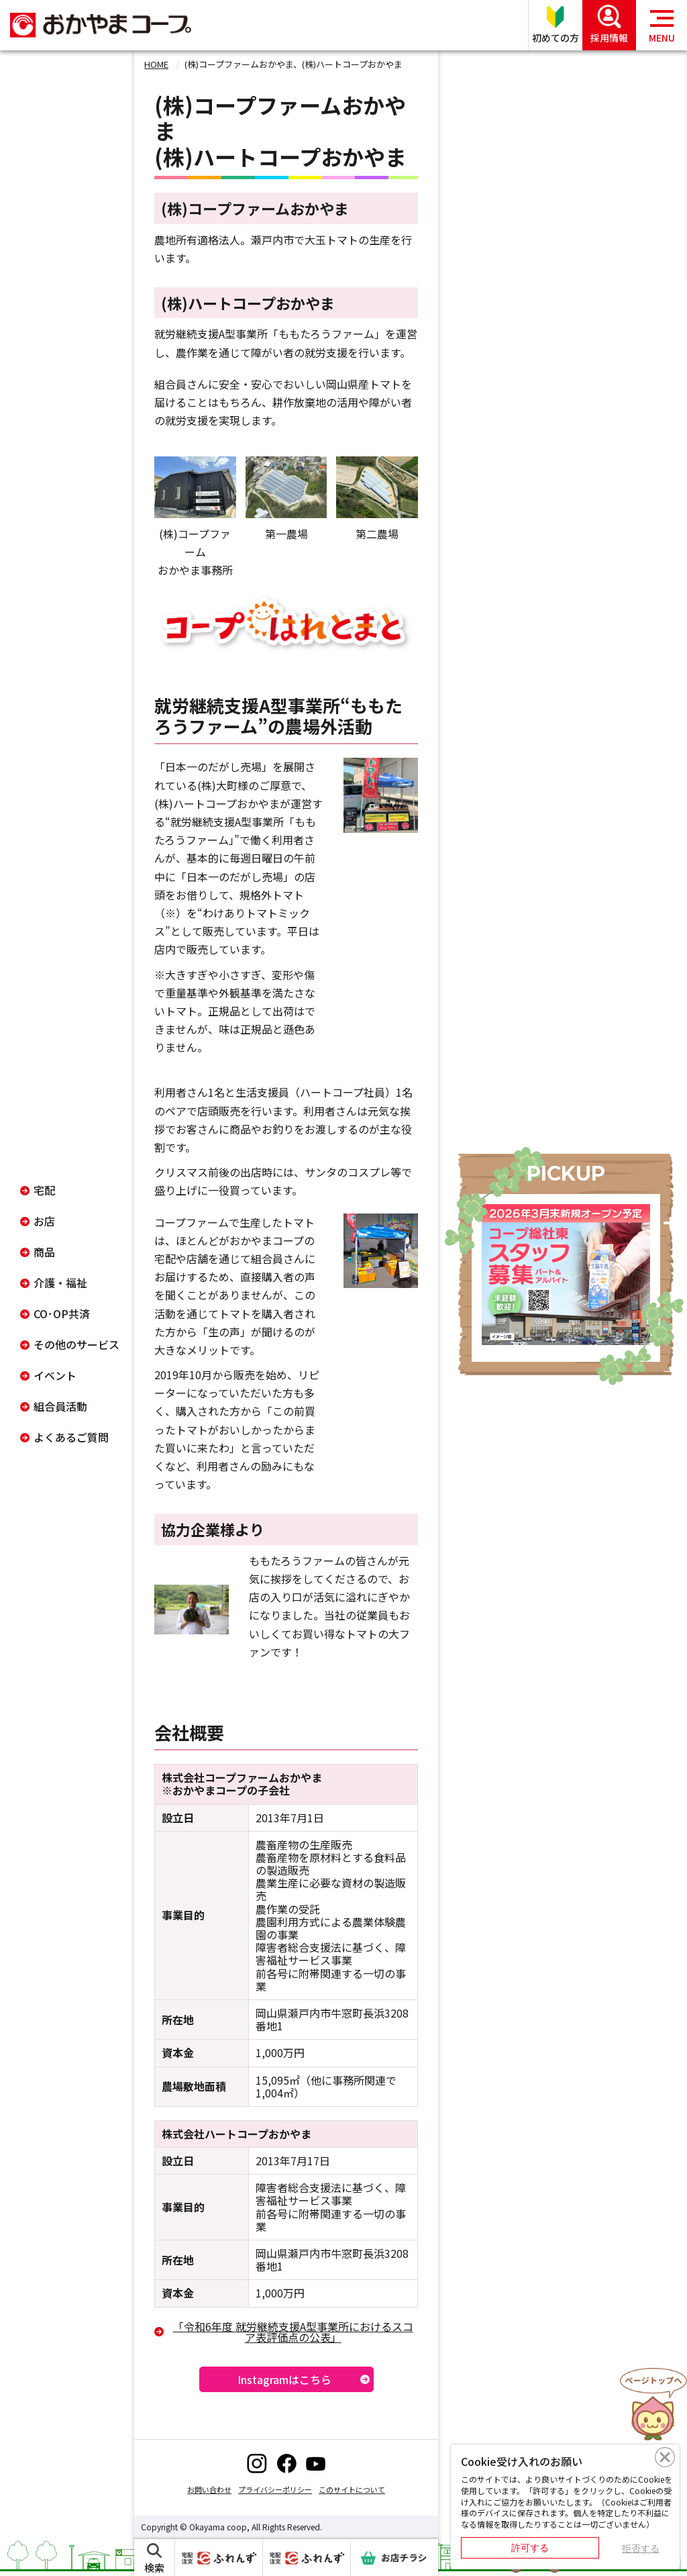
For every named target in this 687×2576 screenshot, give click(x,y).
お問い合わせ (209, 2489)
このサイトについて (352, 2489)
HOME (156, 64)
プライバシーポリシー (275, 2489)
